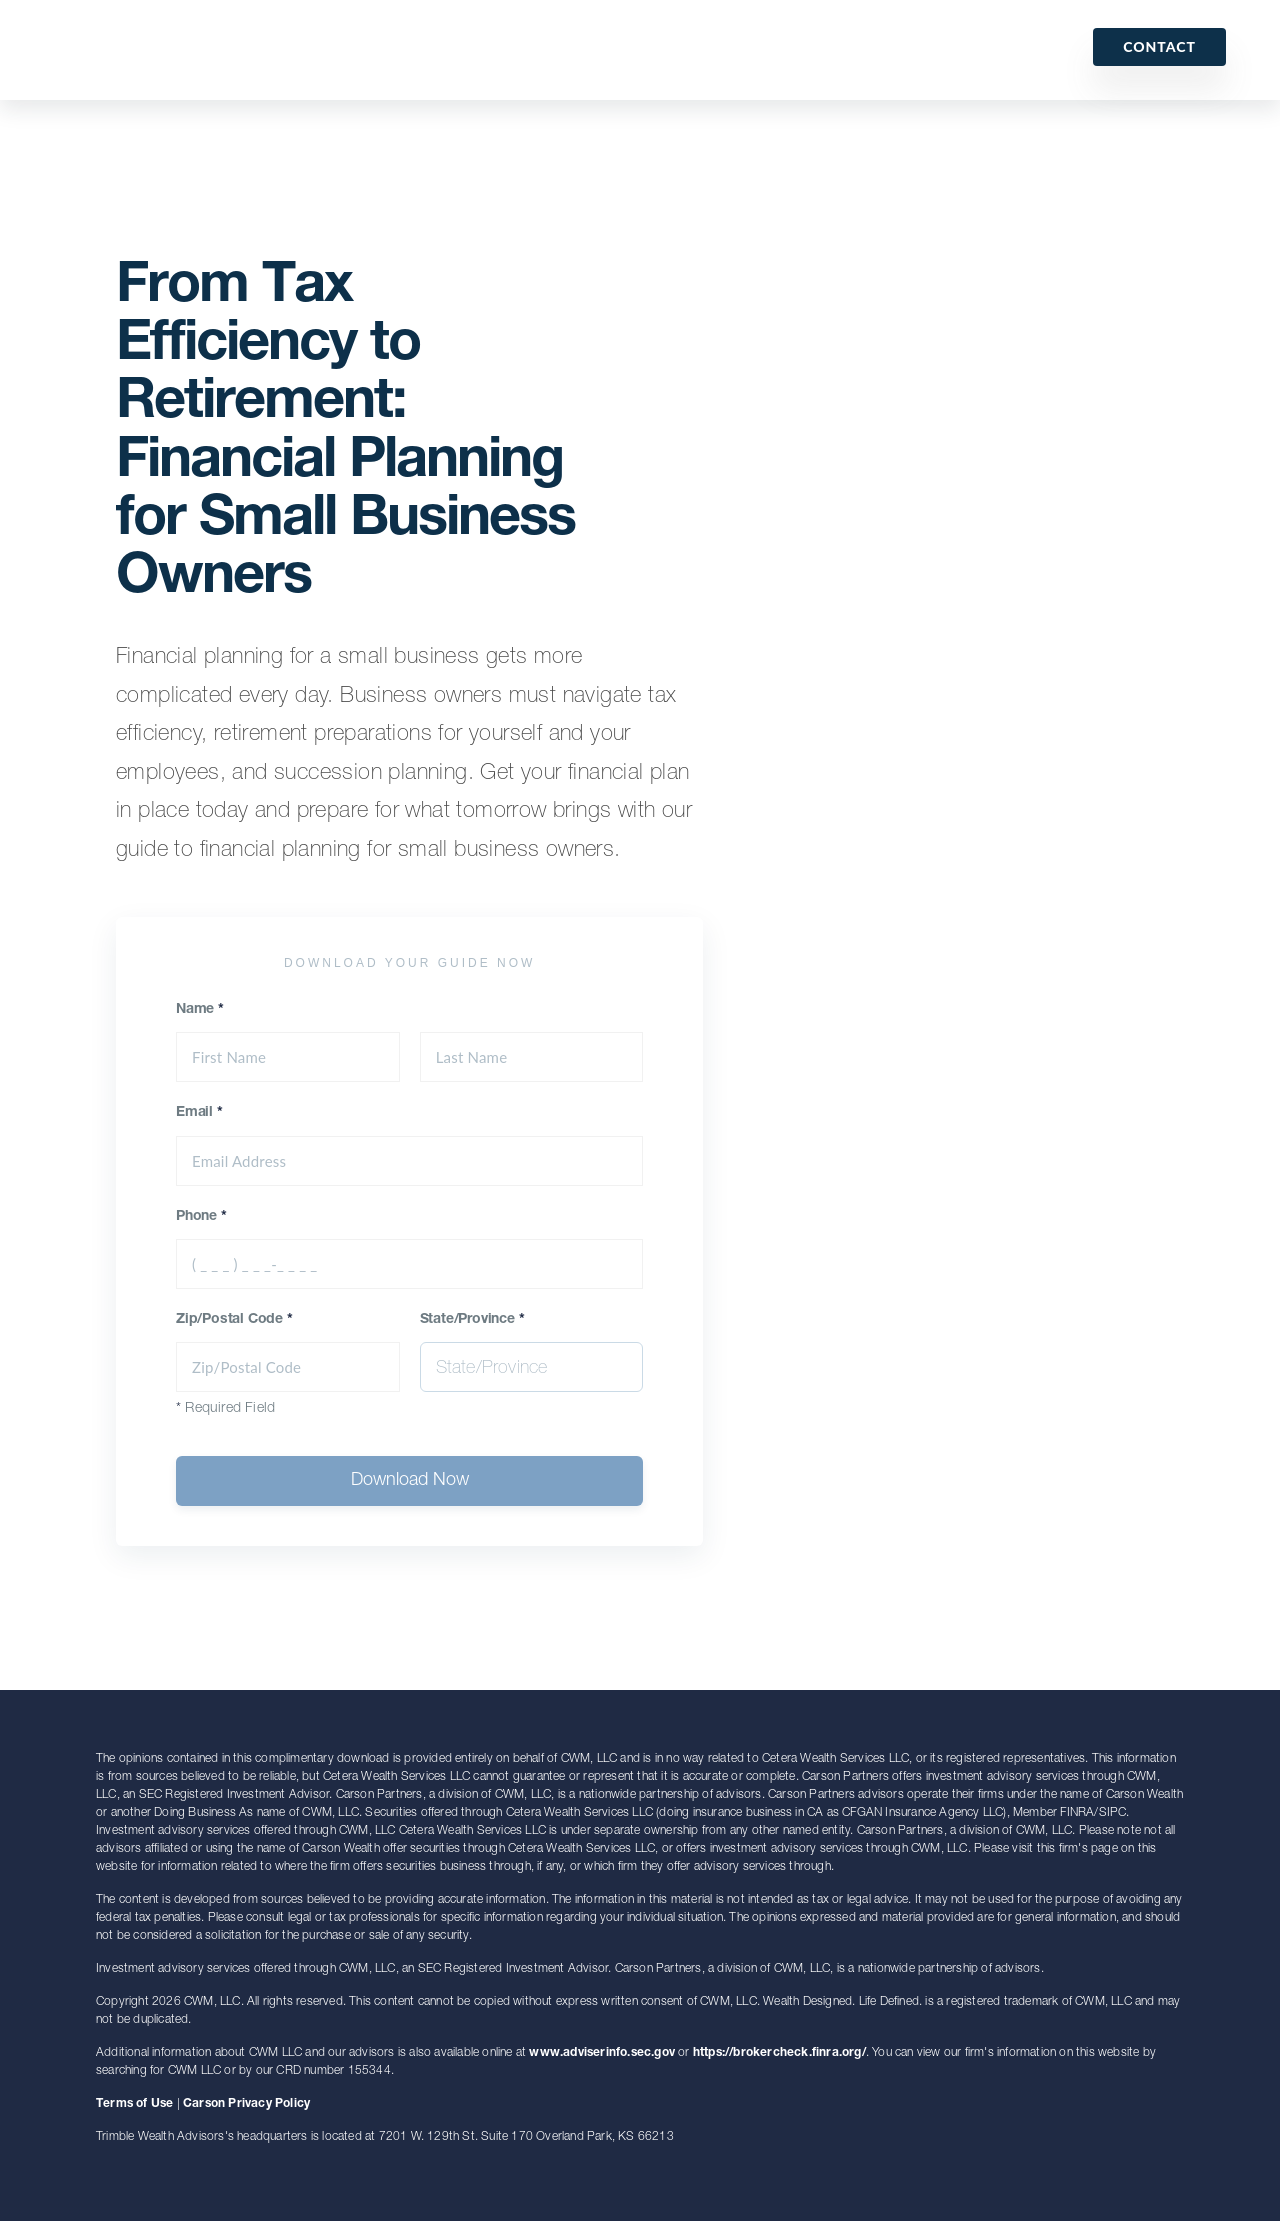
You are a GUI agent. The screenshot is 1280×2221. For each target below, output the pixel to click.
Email (199, 1113)
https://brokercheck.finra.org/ (779, 2053)
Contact (1159, 46)
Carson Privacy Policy (246, 2104)
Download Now (410, 1481)
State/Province (472, 1320)
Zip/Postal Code (234, 1320)
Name (200, 1010)
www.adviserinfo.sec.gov (602, 2053)
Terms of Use (134, 2104)
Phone (201, 1217)
